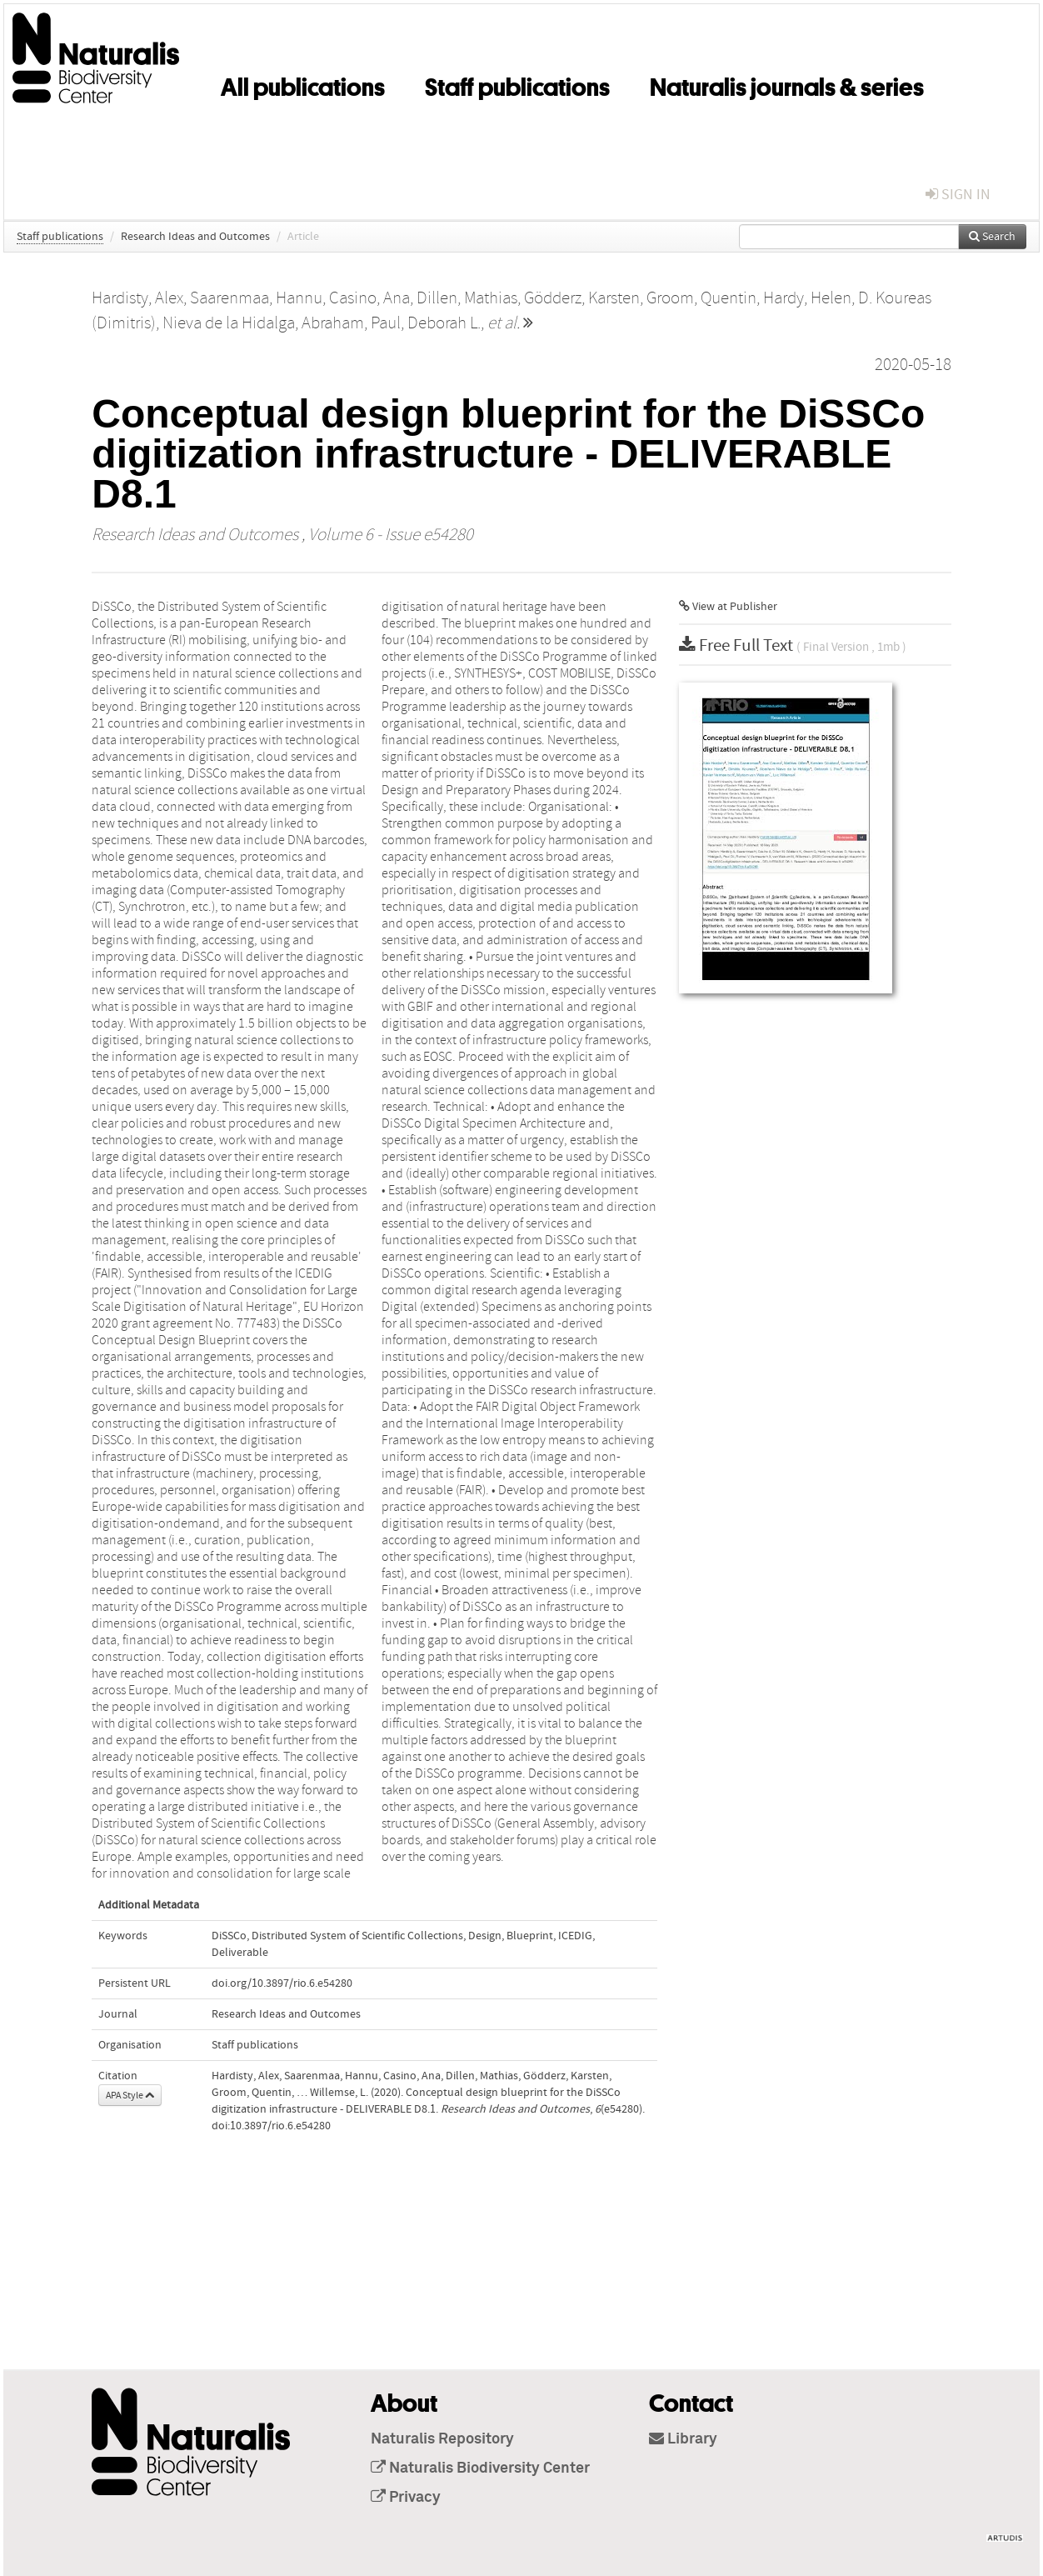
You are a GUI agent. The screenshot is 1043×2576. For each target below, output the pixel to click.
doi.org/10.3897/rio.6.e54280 (282, 1983)
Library (683, 2439)
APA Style (130, 2095)
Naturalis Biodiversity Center (480, 2468)
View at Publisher (728, 606)
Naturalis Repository (442, 2439)
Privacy (406, 2497)
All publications (303, 84)
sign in (958, 194)
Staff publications (517, 84)
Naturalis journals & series (787, 84)
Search (992, 236)
